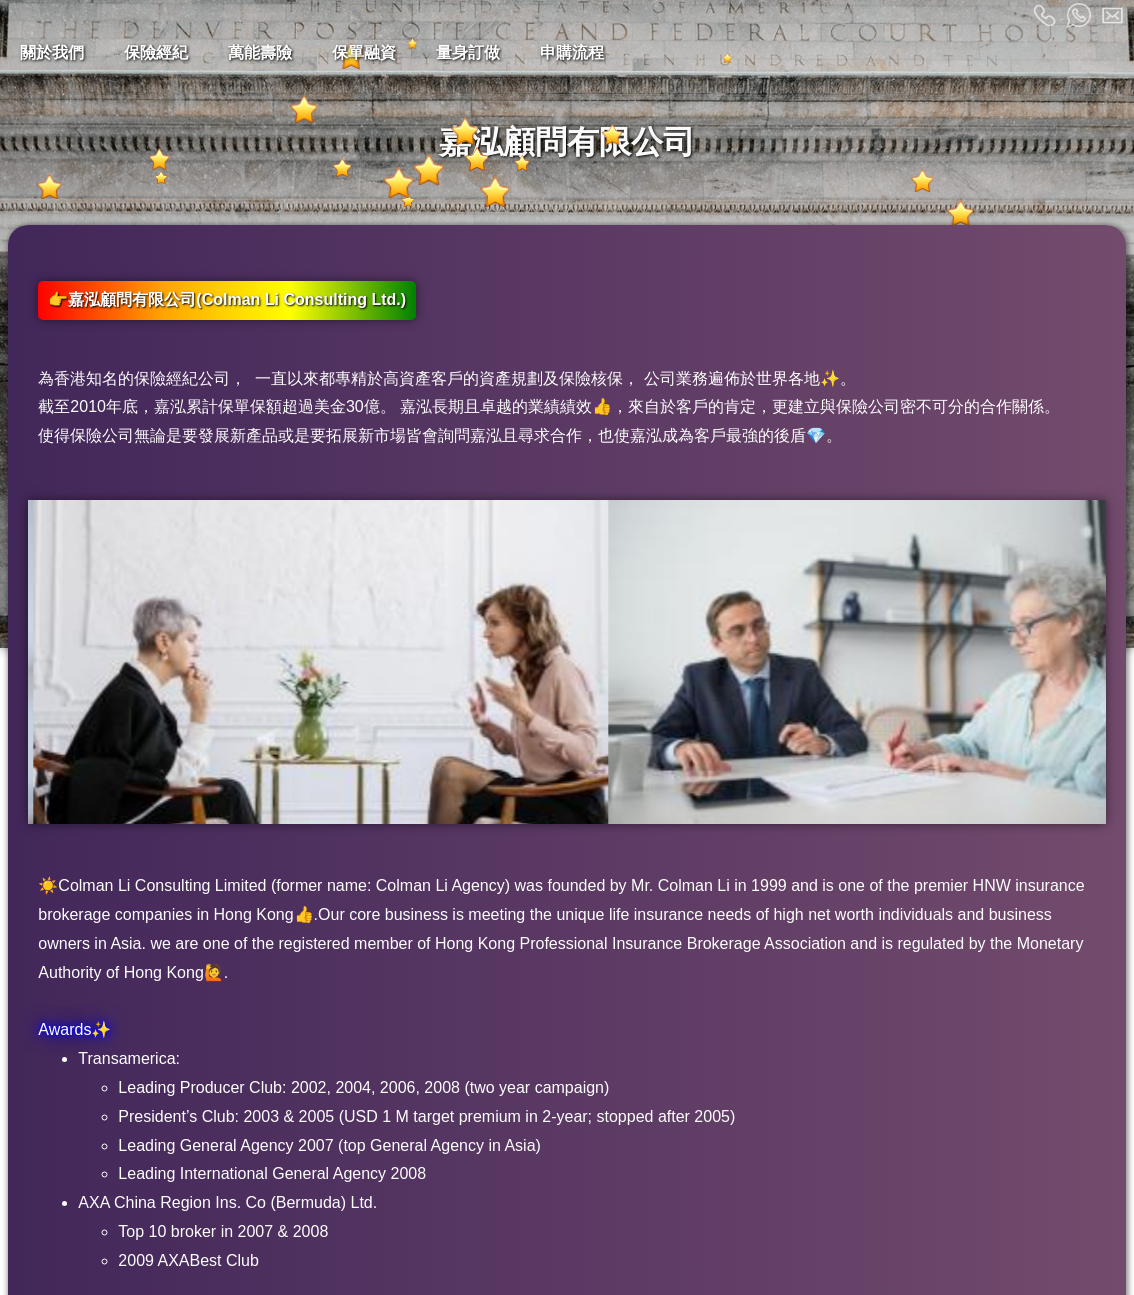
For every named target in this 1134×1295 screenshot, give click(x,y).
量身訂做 (468, 52)
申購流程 (572, 52)
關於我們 (52, 52)
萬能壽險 (260, 52)
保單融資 (364, 52)
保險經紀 (156, 52)
